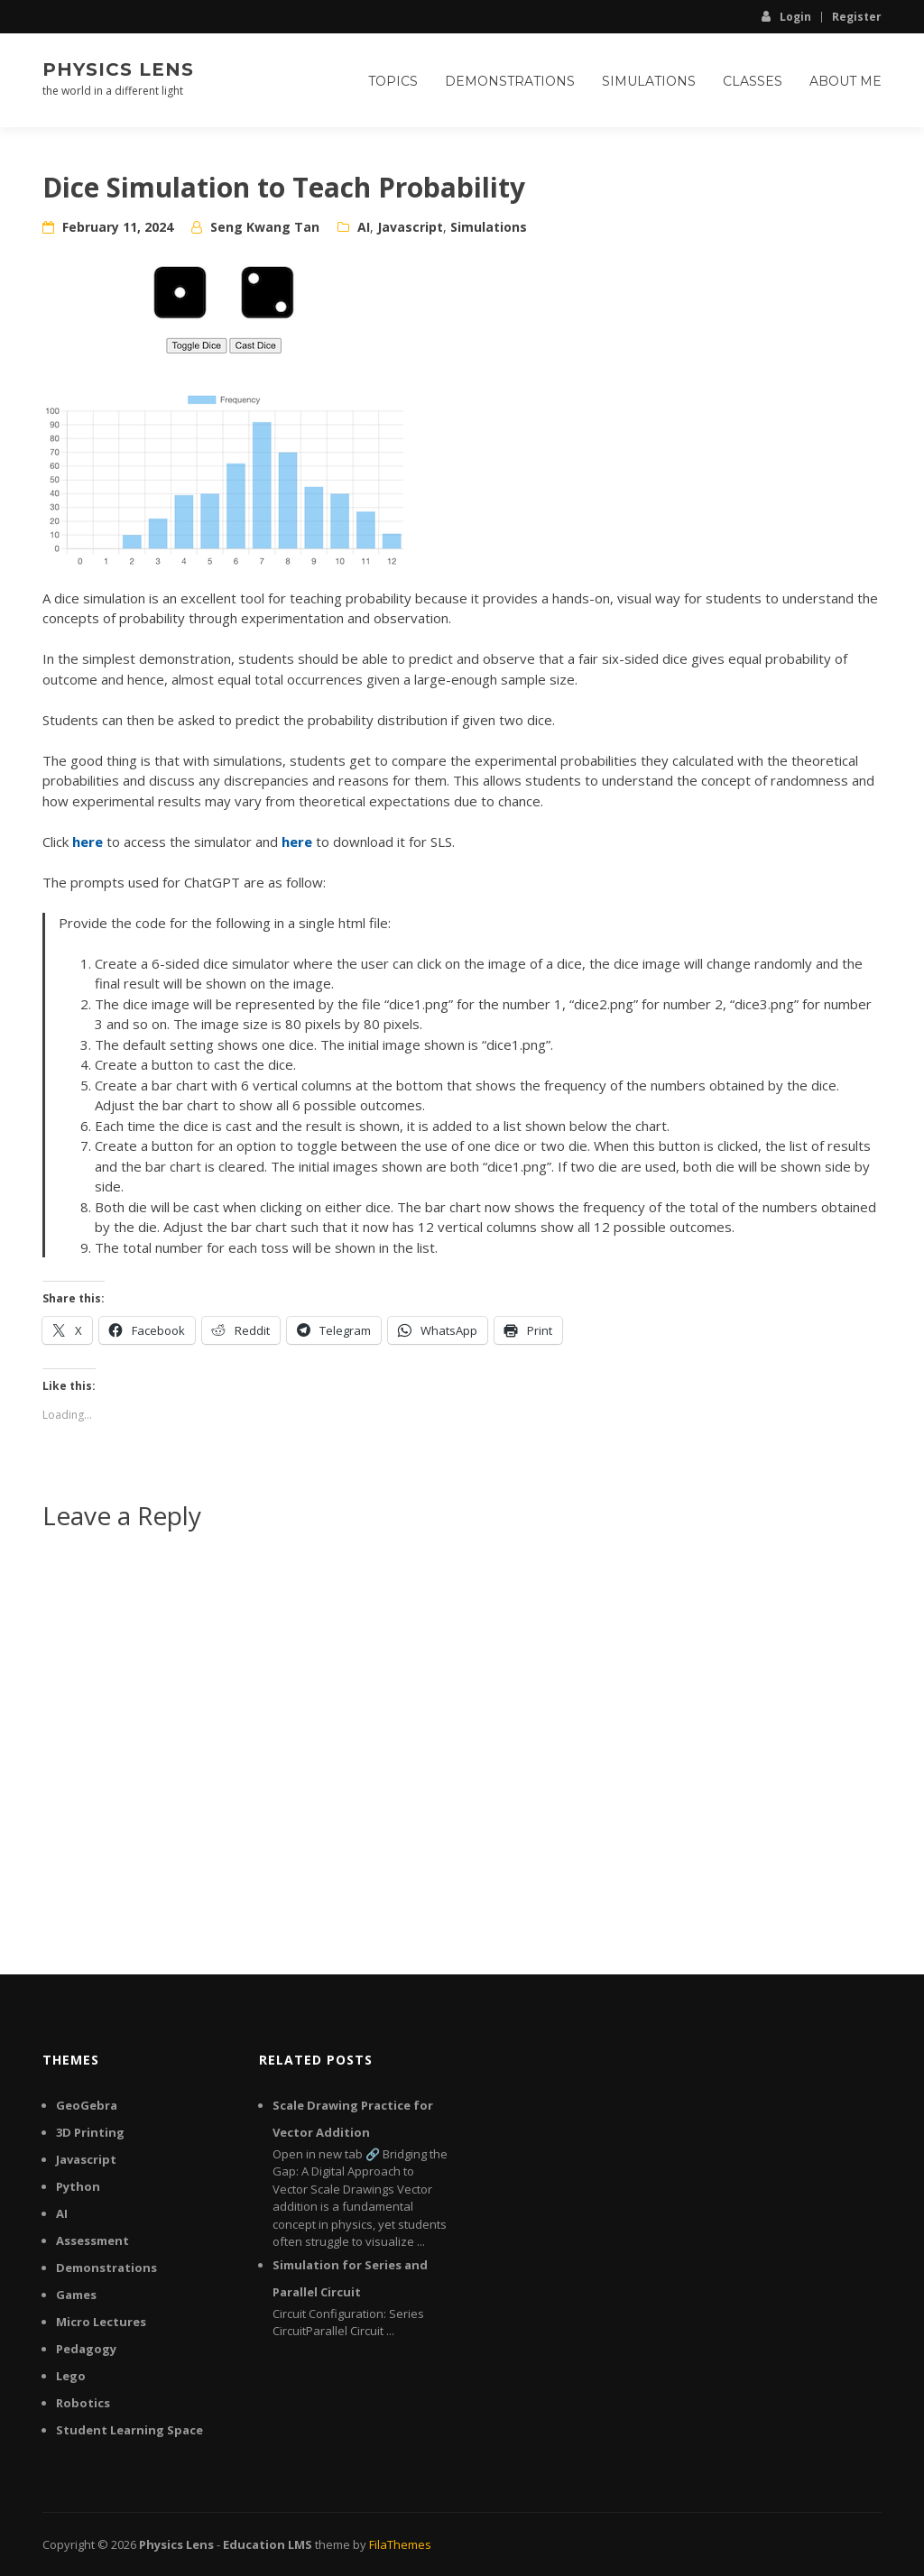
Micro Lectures (101, 2322)
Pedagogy (86, 2349)
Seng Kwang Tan (264, 226)
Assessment (92, 2240)
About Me (845, 81)
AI (363, 226)
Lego (71, 2376)
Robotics (83, 2403)
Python (78, 2186)
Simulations (649, 81)
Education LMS (267, 2544)
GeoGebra (86, 2105)
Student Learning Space (129, 2430)
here (87, 842)
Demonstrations (510, 81)
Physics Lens (118, 69)
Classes (752, 81)
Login (786, 16)
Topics (393, 81)
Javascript (410, 226)
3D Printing (90, 2132)
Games (76, 2294)
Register (857, 17)
